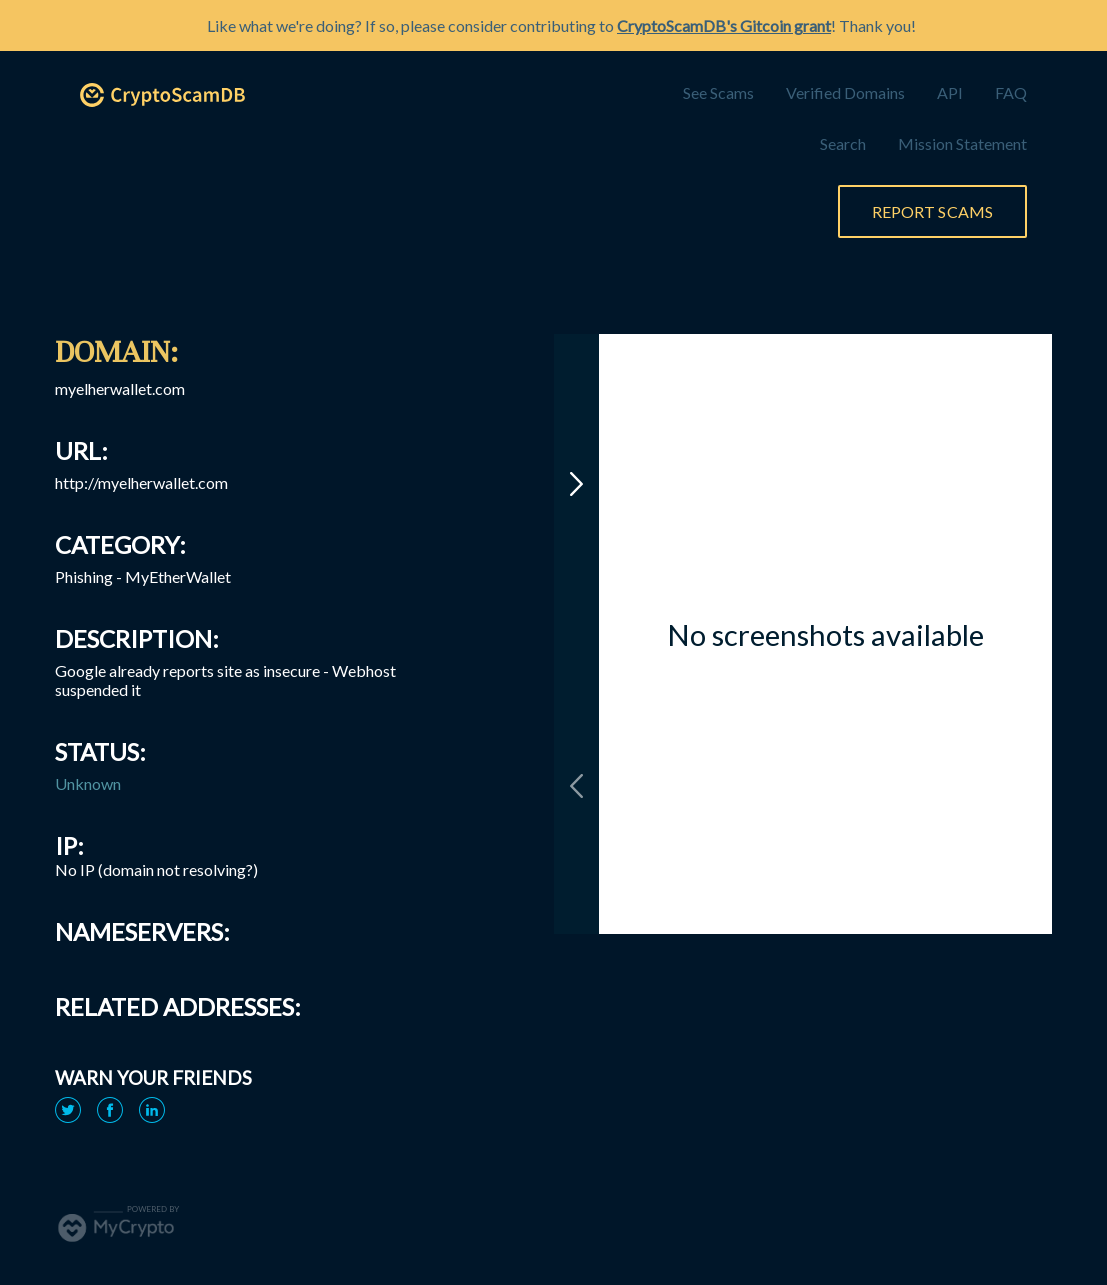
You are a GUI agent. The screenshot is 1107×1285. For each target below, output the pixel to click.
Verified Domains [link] (845, 92)
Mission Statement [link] (962, 143)
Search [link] (843, 143)
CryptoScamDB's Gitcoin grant (724, 25)
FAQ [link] (1011, 92)
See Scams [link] (718, 92)
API (950, 92)
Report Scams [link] (932, 211)
